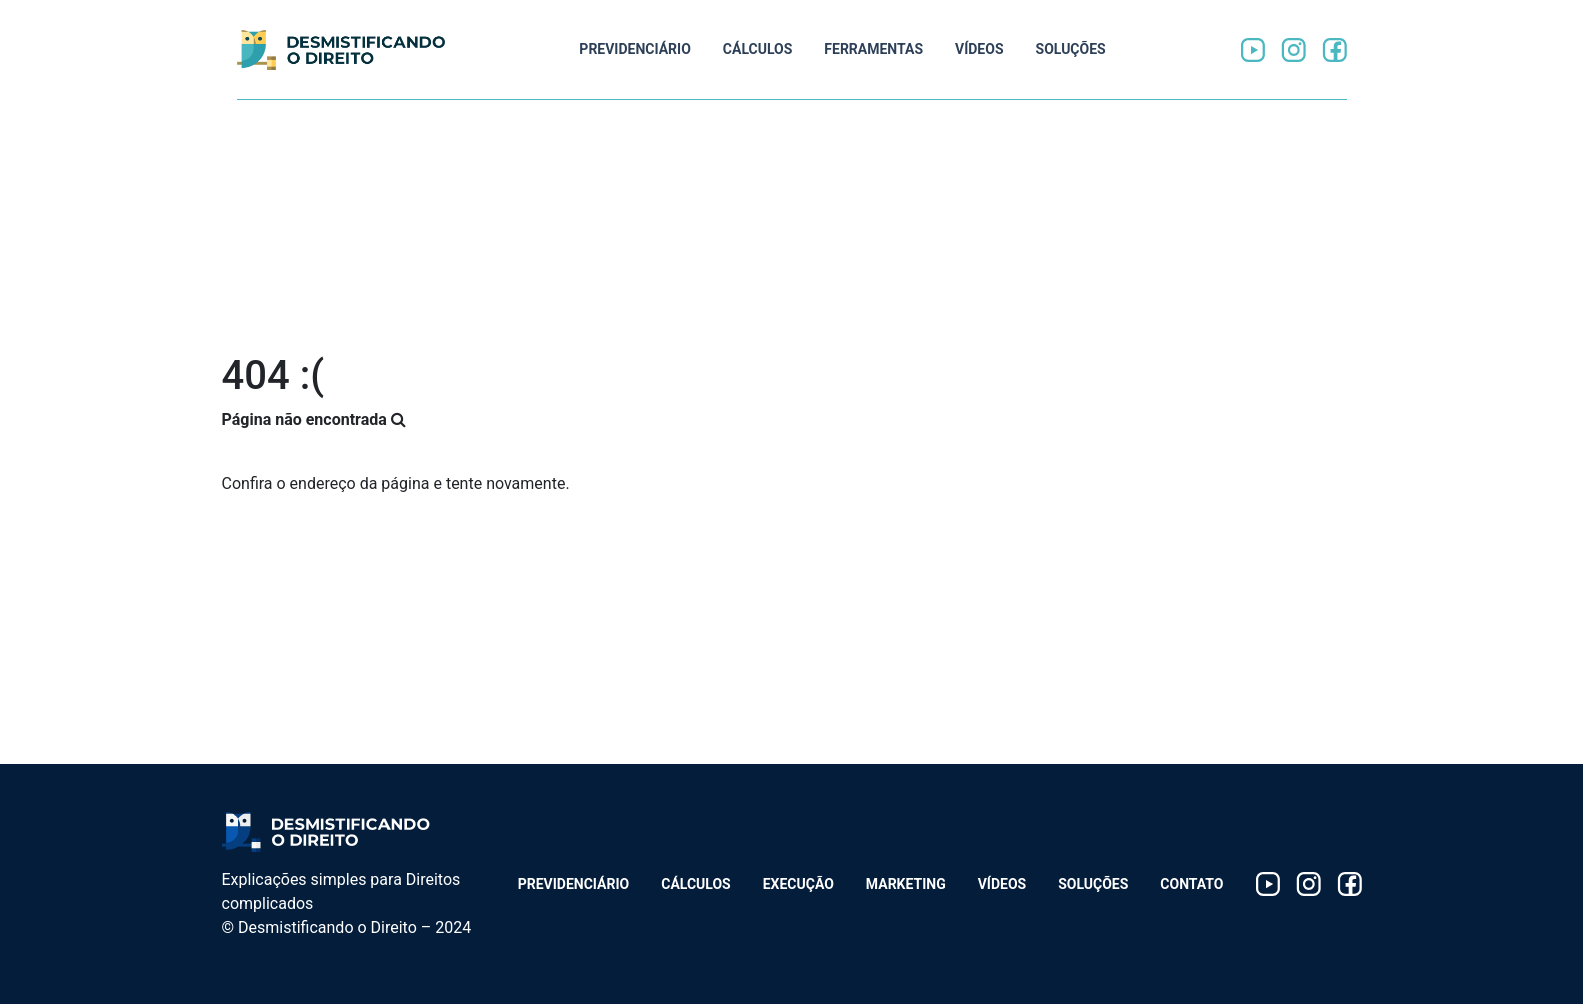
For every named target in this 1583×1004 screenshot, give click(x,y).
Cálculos (758, 49)
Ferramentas (873, 49)
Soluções (1071, 49)
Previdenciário (634, 49)
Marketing (906, 884)
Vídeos (979, 49)
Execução (798, 884)
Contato (1191, 884)
